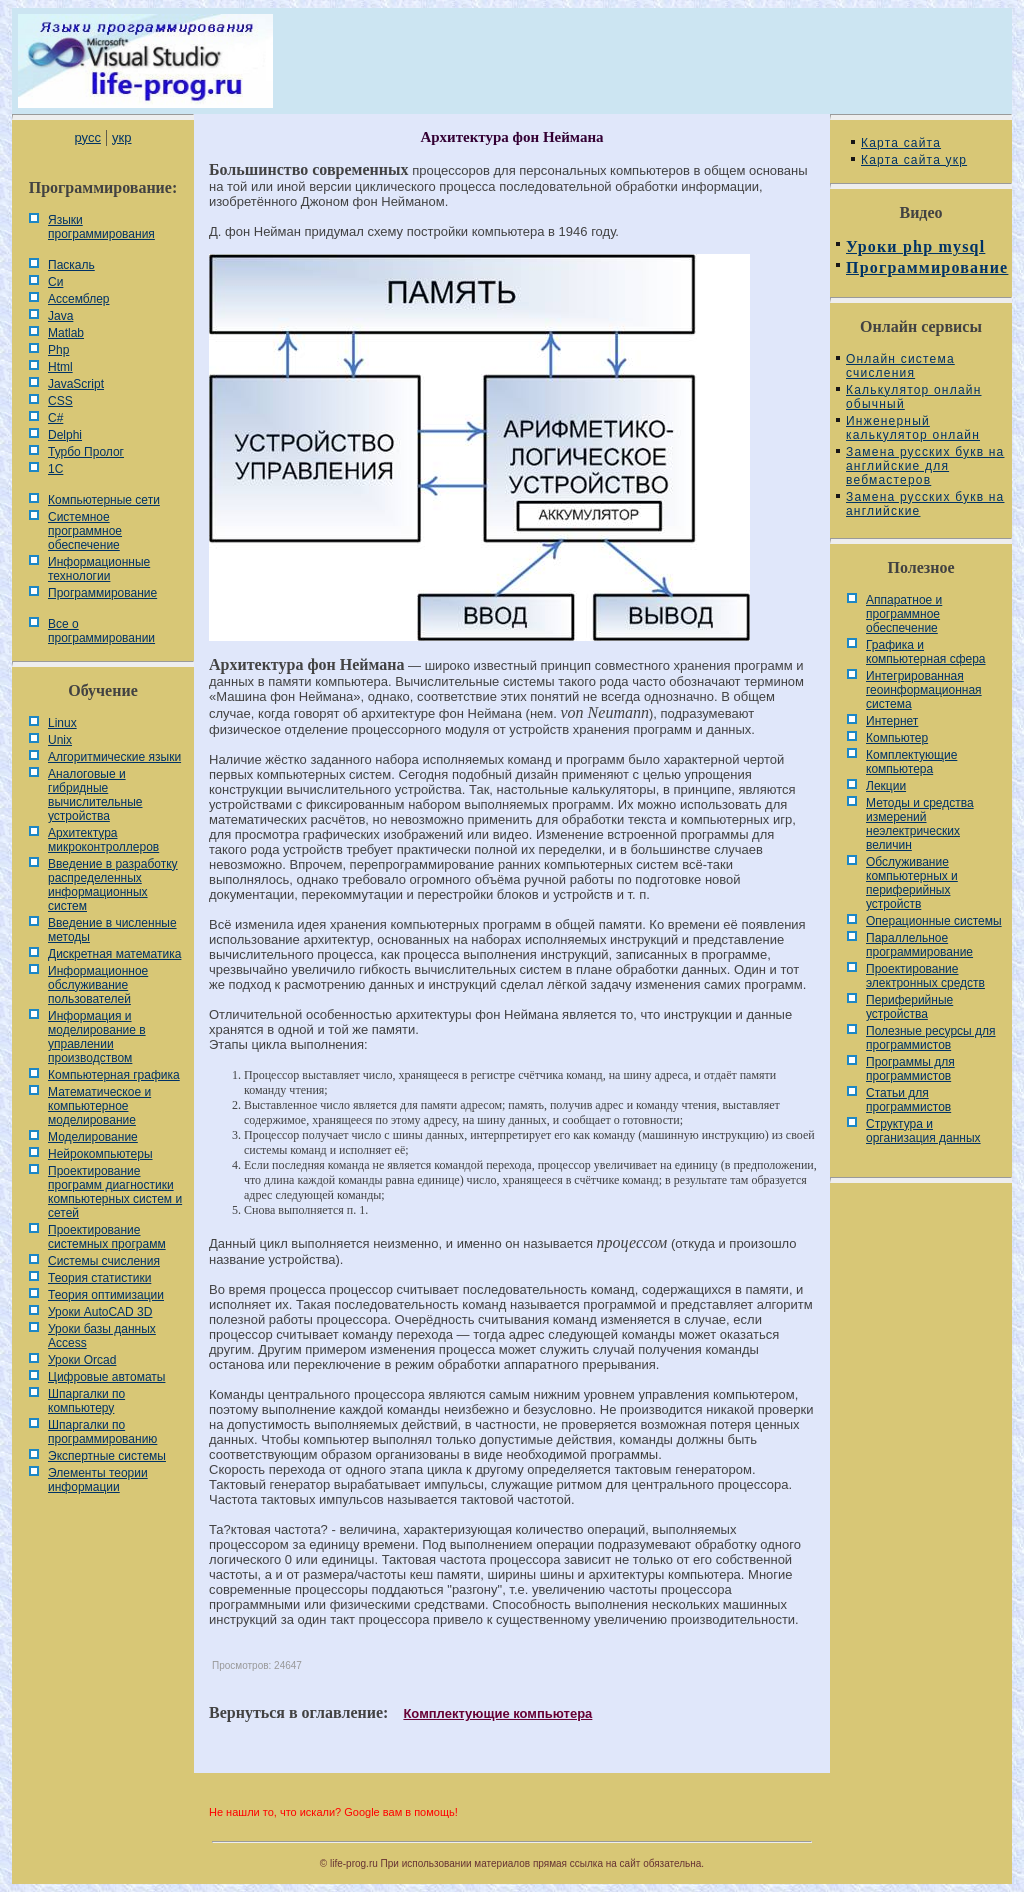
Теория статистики (99, 1278)
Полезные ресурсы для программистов (931, 1038)
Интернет (892, 721)
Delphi (65, 435)
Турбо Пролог (86, 452)
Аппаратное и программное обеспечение (904, 614)
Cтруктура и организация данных (923, 1131)
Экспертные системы (107, 1456)
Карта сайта (901, 143)
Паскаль (71, 265)
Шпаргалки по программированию (102, 1432)
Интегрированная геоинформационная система (924, 690)
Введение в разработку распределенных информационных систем (113, 885)
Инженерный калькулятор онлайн (913, 428)
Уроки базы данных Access (102, 1336)
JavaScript (76, 384)
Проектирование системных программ (107, 1237)
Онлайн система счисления (900, 366)
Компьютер (897, 738)
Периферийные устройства (909, 1007)
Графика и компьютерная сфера (926, 652)
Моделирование (93, 1137)
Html (60, 367)
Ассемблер (78, 299)
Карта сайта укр (914, 160)
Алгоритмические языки (114, 757)
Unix (60, 740)
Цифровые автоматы (106, 1377)
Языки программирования (101, 227)
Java (60, 316)
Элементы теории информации (98, 1480)
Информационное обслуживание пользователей (98, 985)
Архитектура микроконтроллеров (103, 840)
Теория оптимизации (106, 1295)
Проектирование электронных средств (925, 976)
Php (58, 350)
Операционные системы (934, 921)
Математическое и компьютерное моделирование (99, 1106)
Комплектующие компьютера (497, 1713)
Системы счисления (104, 1261)
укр (121, 137)
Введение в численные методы (112, 930)
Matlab (66, 333)
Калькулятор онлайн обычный (914, 397)
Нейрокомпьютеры (100, 1154)
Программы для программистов (910, 1069)
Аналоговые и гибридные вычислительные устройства (95, 795)
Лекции (886, 786)
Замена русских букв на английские (925, 504)
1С (55, 469)
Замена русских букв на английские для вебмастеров (925, 466)
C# (55, 418)
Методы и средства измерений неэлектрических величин (920, 824)
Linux (62, 723)
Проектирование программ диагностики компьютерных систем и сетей (115, 1192)
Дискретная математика (114, 954)
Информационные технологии (99, 569)
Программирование (102, 593)
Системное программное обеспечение (85, 531)
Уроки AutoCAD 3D (100, 1312)
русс (87, 137)
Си (55, 282)
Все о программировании (101, 631)
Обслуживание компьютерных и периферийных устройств (912, 883)
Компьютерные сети (104, 500)
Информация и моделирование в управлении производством (97, 1037)
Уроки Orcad (82, 1360)
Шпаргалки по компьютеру (86, 1401)
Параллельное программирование (919, 945)
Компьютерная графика (114, 1075)
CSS (60, 401)
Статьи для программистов (908, 1100)
